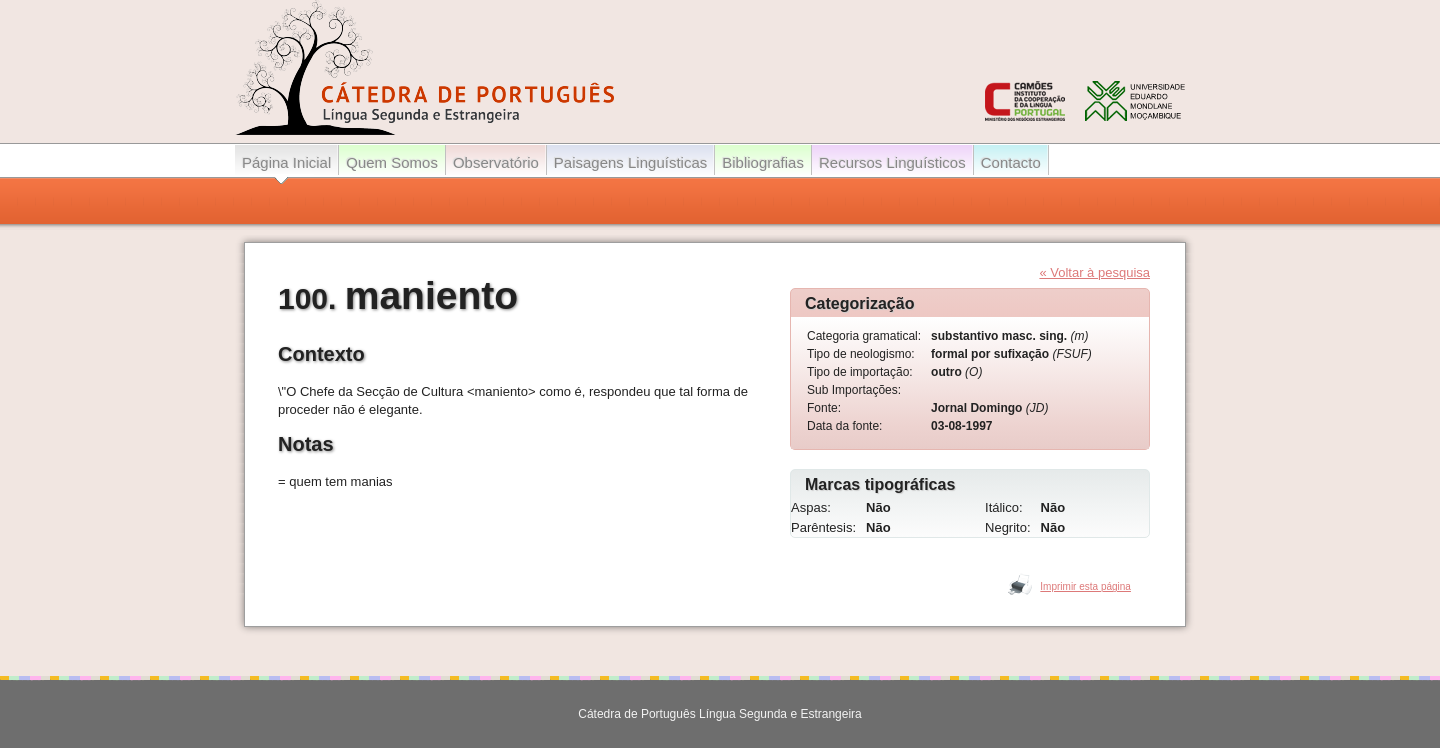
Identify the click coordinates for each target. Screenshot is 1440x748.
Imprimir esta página (1085, 586)
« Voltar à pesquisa (1094, 272)
